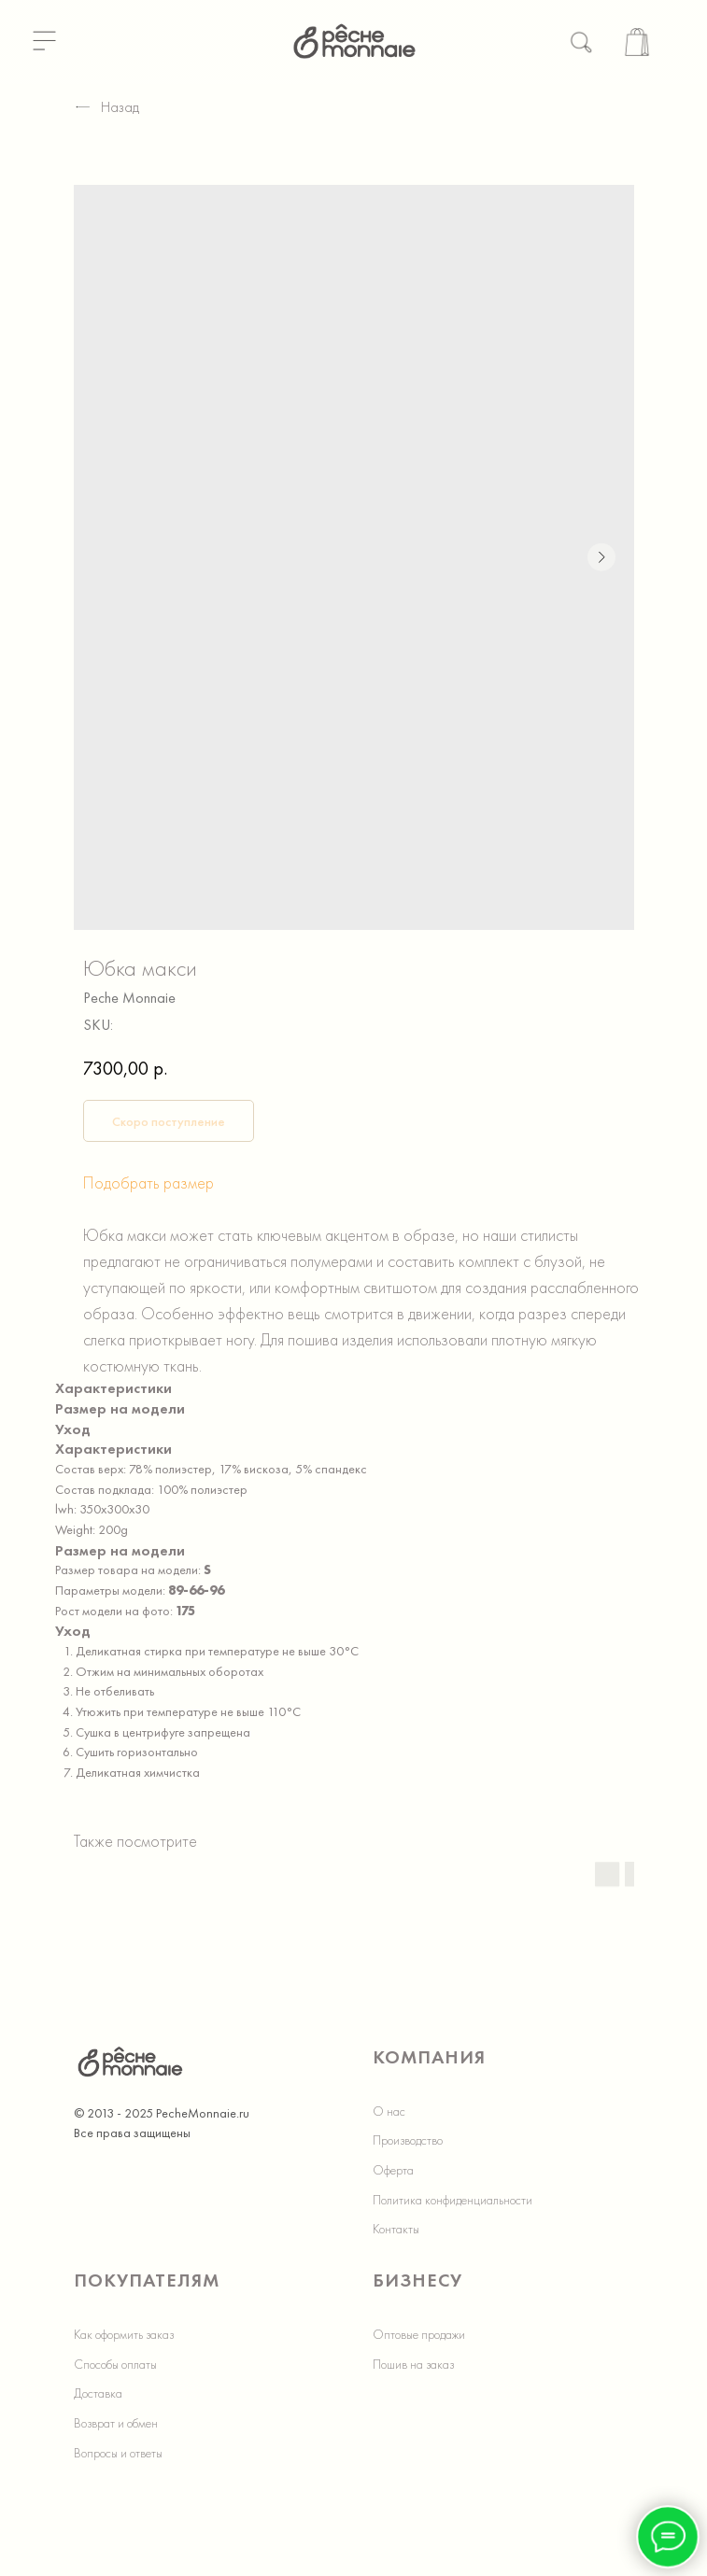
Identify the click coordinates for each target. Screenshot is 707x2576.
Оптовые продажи (419, 2334)
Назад (106, 107)
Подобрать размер (148, 1182)
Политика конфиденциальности (452, 2199)
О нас (389, 2111)
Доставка (98, 2393)
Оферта (393, 2169)
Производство (408, 2140)
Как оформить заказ (124, 2334)
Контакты (396, 2228)
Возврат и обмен (116, 2422)
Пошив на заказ (413, 2364)
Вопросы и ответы (118, 2452)
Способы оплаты (115, 2364)
